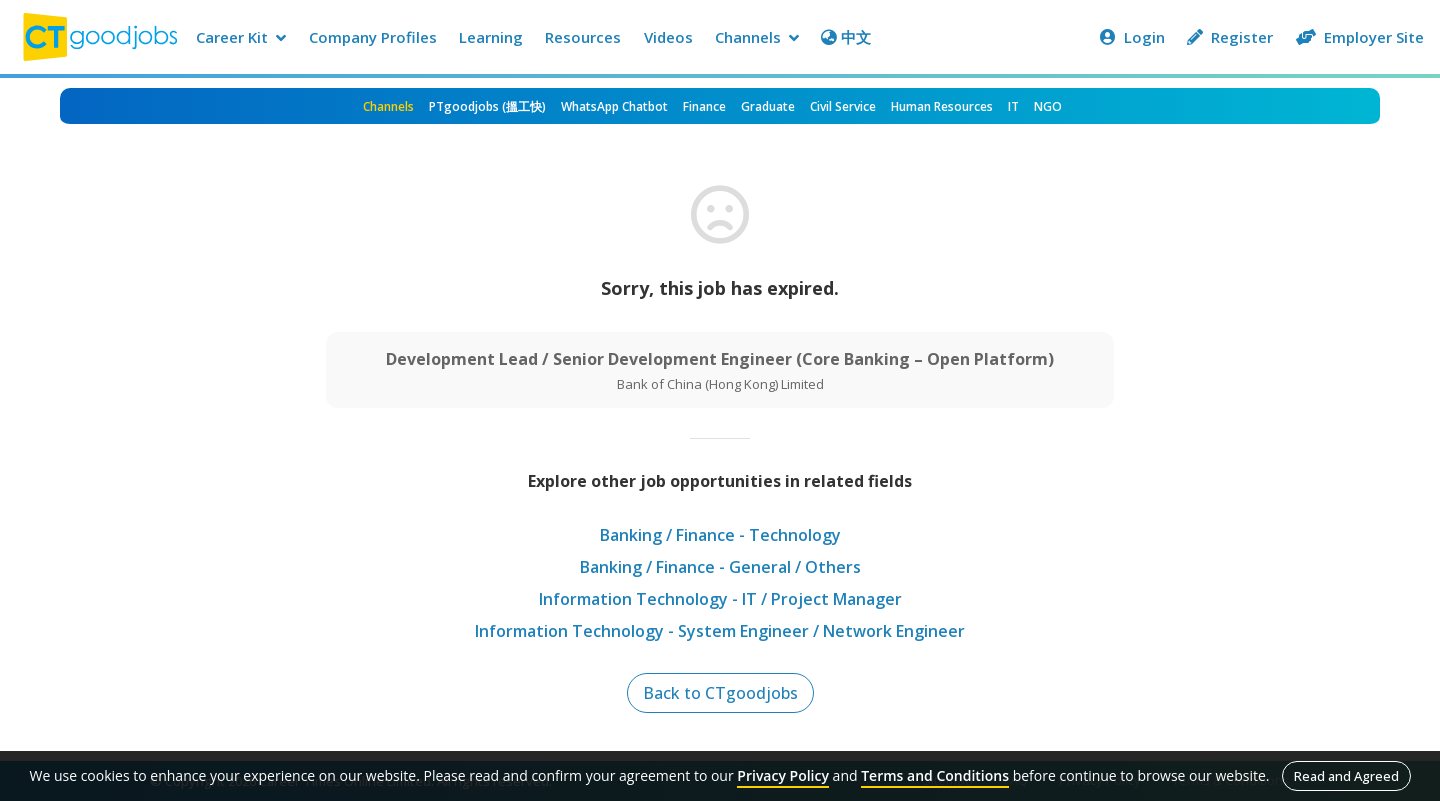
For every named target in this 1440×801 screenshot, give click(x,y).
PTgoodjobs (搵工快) (487, 106)
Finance (704, 106)
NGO (1048, 106)
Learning (491, 37)
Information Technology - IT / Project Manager (720, 599)
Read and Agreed (1346, 776)
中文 (846, 37)
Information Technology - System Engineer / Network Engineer (720, 631)
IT (1013, 106)
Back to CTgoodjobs (720, 693)
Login (1132, 37)
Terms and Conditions (935, 775)
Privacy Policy (783, 775)
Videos (668, 37)
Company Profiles (373, 37)
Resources (583, 37)
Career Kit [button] (241, 37)
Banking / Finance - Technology (720, 535)
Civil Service (843, 106)
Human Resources (942, 106)
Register (1230, 37)
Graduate (768, 106)
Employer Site (1360, 37)
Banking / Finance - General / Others (720, 567)
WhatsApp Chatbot (614, 106)
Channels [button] (757, 37)
